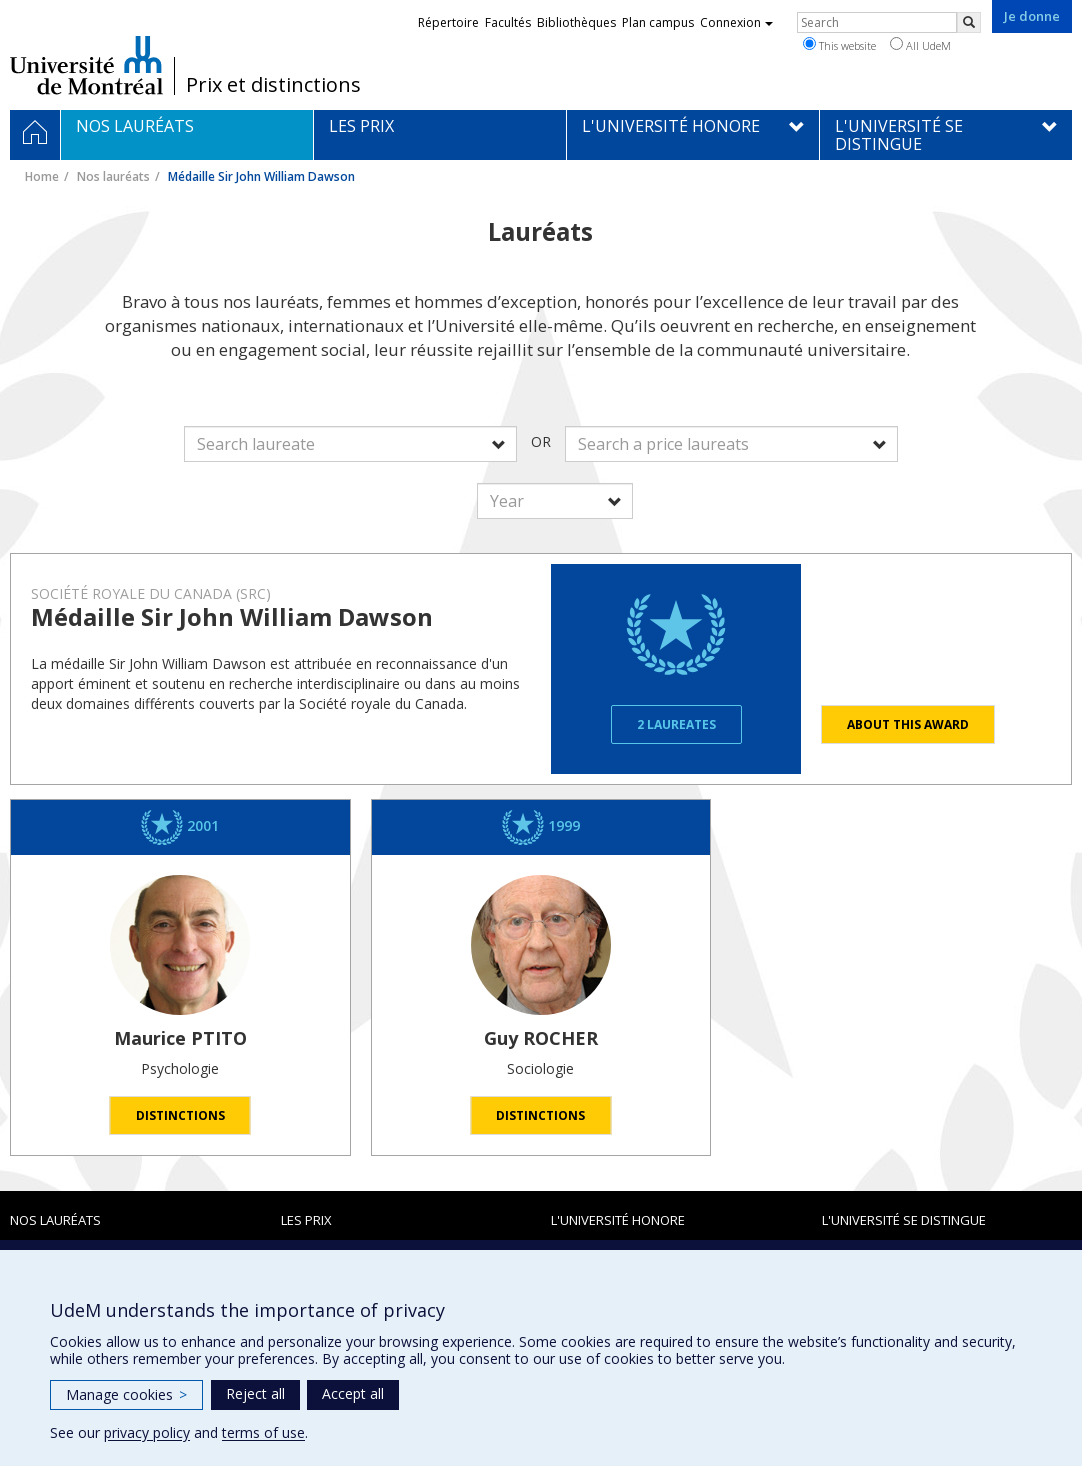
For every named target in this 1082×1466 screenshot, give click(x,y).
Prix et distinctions (273, 85)
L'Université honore (618, 1220)
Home (42, 176)
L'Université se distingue (904, 1220)
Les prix (306, 1220)
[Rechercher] (969, 22)
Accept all (353, 1393)
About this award (908, 724)
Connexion (736, 22)
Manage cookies (126, 1394)
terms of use (263, 1432)
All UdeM (920, 45)
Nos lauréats (113, 176)
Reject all (255, 1393)
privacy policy (147, 1432)
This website (839, 45)
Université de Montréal (86, 65)
